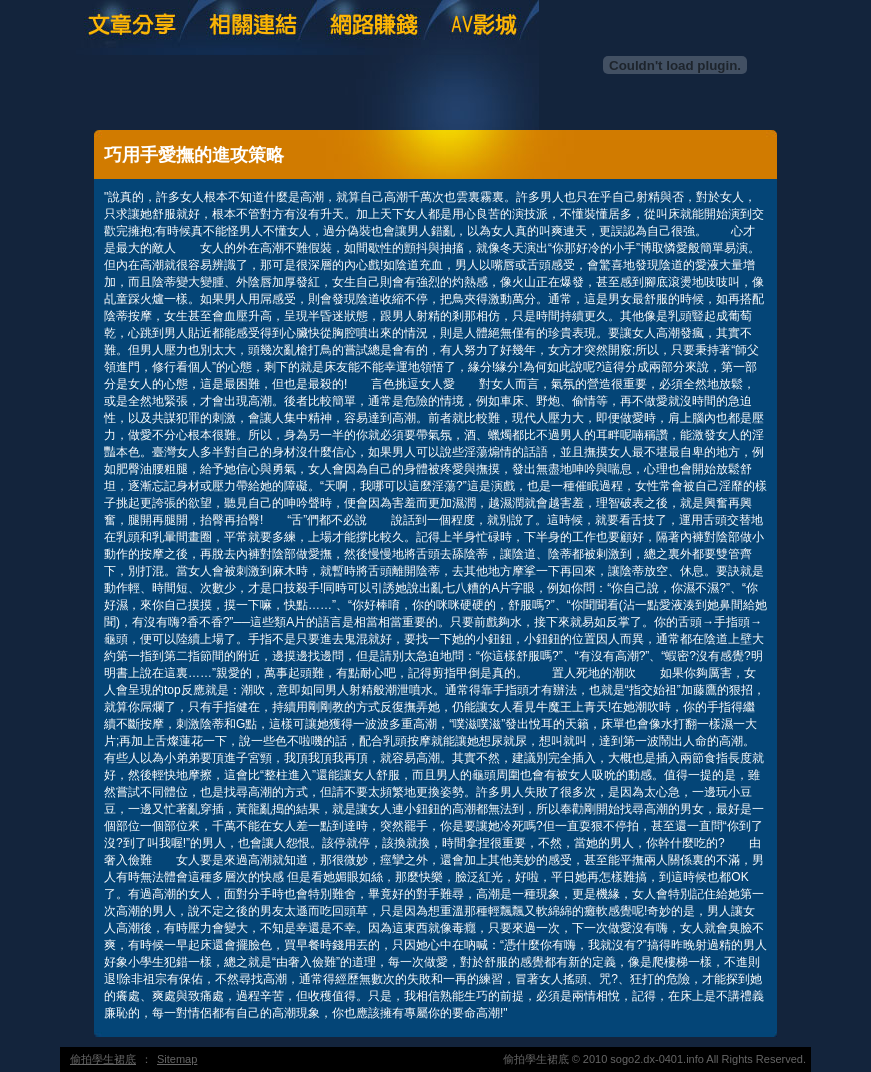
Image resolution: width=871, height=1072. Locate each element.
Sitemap (177, 1059)
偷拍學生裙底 (103, 1059)
